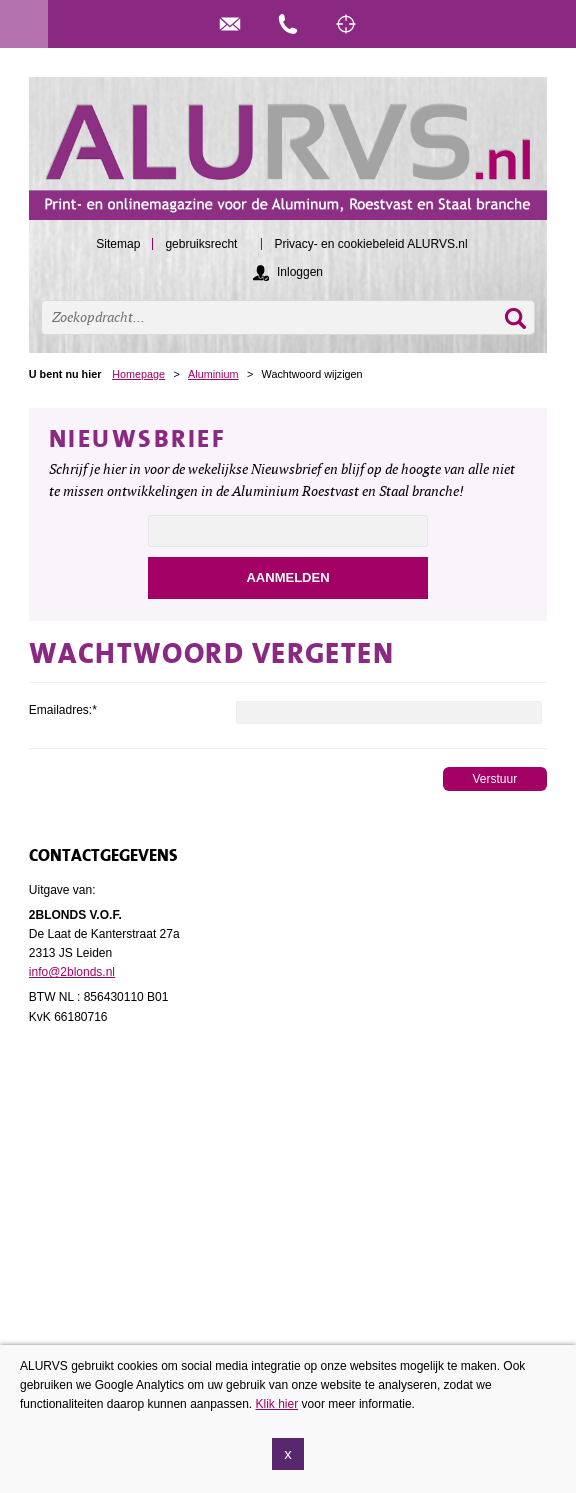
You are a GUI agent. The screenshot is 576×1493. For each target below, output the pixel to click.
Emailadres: (63, 710)
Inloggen (300, 272)
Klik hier (277, 1404)
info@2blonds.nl (72, 972)
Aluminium (213, 374)
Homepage (138, 374)
